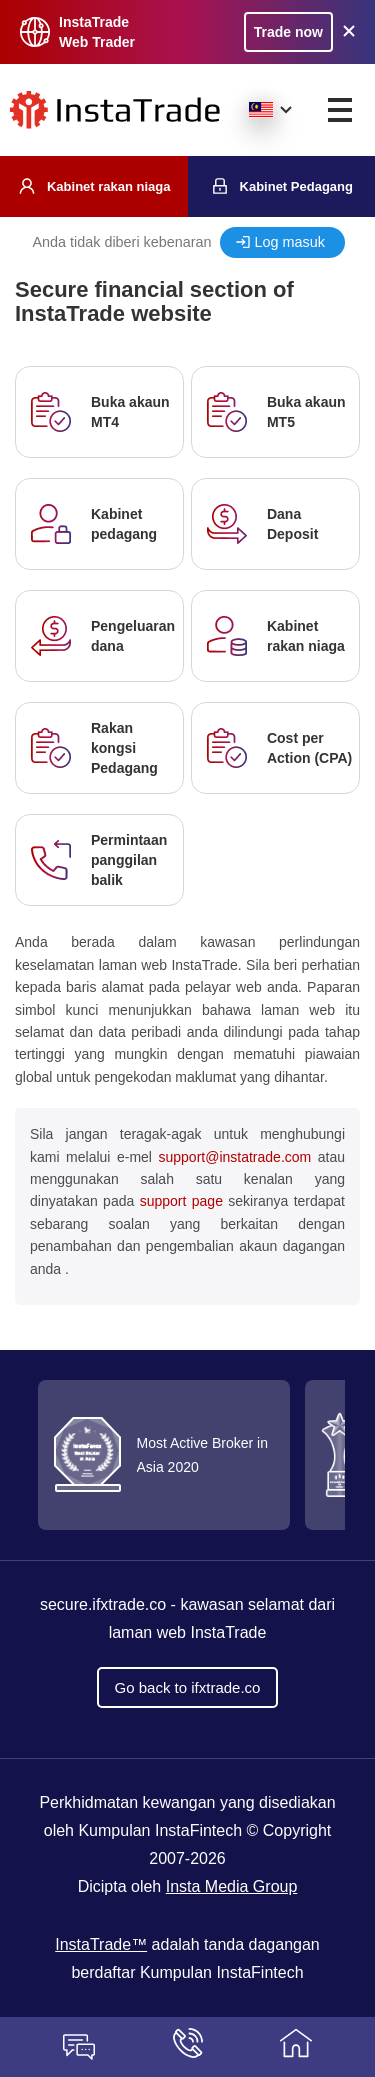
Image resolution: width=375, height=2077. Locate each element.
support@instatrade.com (234, 1157)
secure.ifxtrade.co (103, 1604)
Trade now (288, 32)
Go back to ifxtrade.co (188, 1687)
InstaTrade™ (101, 1944)
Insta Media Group (232, 1886)
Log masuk (290, 242)
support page (181, 1201)
